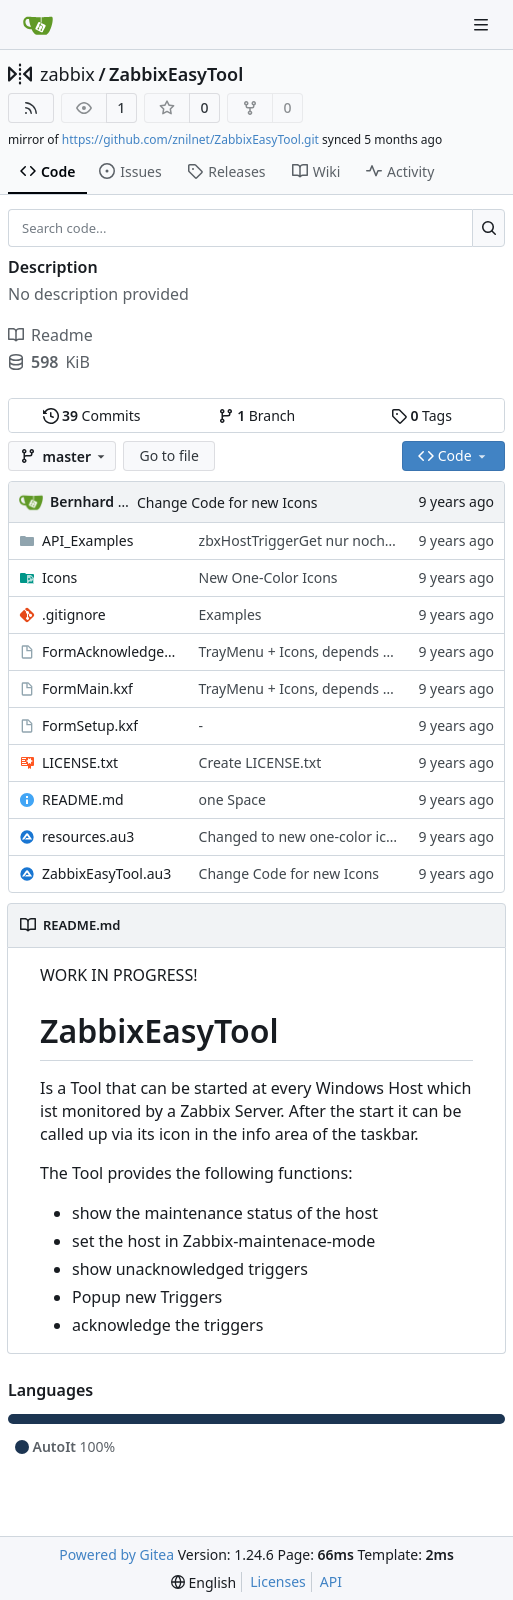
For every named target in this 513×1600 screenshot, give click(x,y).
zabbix (67, 74)
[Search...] (488, 228)
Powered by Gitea (116, 1554)
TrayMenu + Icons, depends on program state (348, 651)
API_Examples (87, 540)
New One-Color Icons (268, 577)
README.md (83, 799)
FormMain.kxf (87, 688)
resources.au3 (88, 836)
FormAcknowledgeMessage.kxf (110, 651)
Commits (92, 415)
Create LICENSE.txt (260, 762)
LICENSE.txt (80, 762)
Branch (257, 415)
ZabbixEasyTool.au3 (106, 873)
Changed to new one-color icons (304, 836)
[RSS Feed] (31, 108)
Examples (230, 614)
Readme (50, 335)
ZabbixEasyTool (176, 74)
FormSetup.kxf (90, 725)
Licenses (278, 1581)
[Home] (38, 25)
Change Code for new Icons (227, 502)
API (331, 1581)
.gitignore (74, 614)
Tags (421, 415)
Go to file (168, 455)
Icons (59, 577)
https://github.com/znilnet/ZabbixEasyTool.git (190, 139)
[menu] (203, 1582)
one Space (232, 799)
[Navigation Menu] (483, 24)
